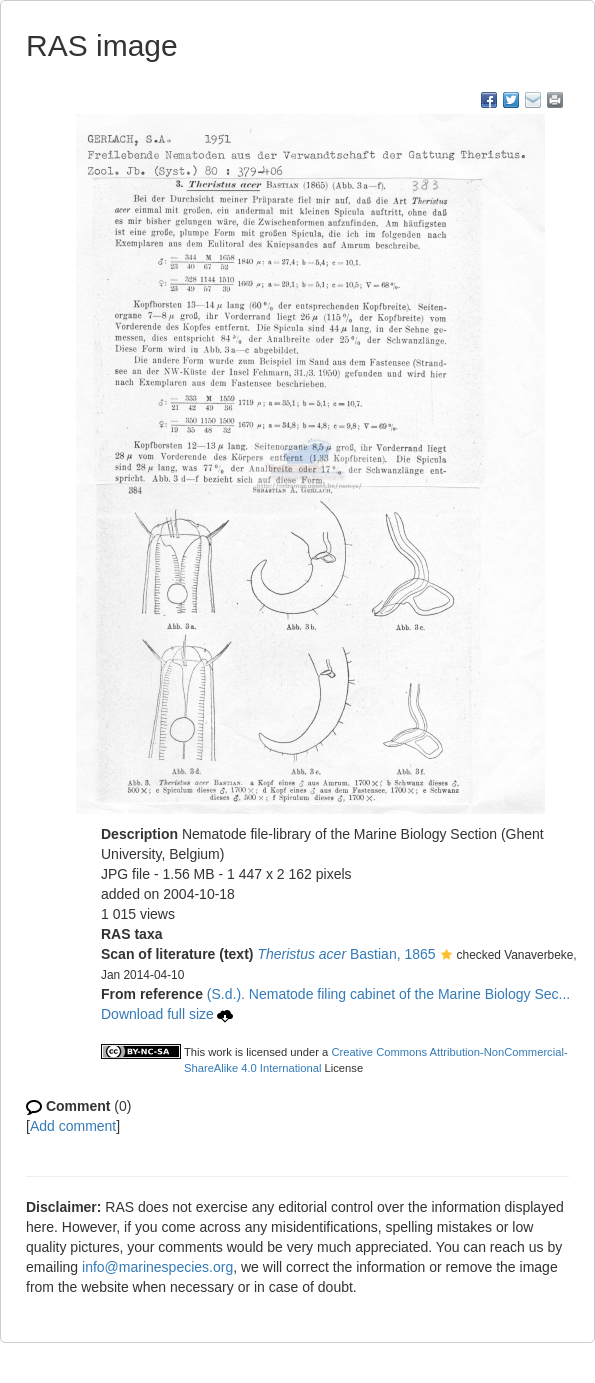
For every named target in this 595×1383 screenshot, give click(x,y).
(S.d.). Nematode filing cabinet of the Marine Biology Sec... (388, 994)
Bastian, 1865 (346, 954)
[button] (446, 956)
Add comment (73, 1126)
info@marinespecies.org (157, 1267)
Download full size (167, 1014)
